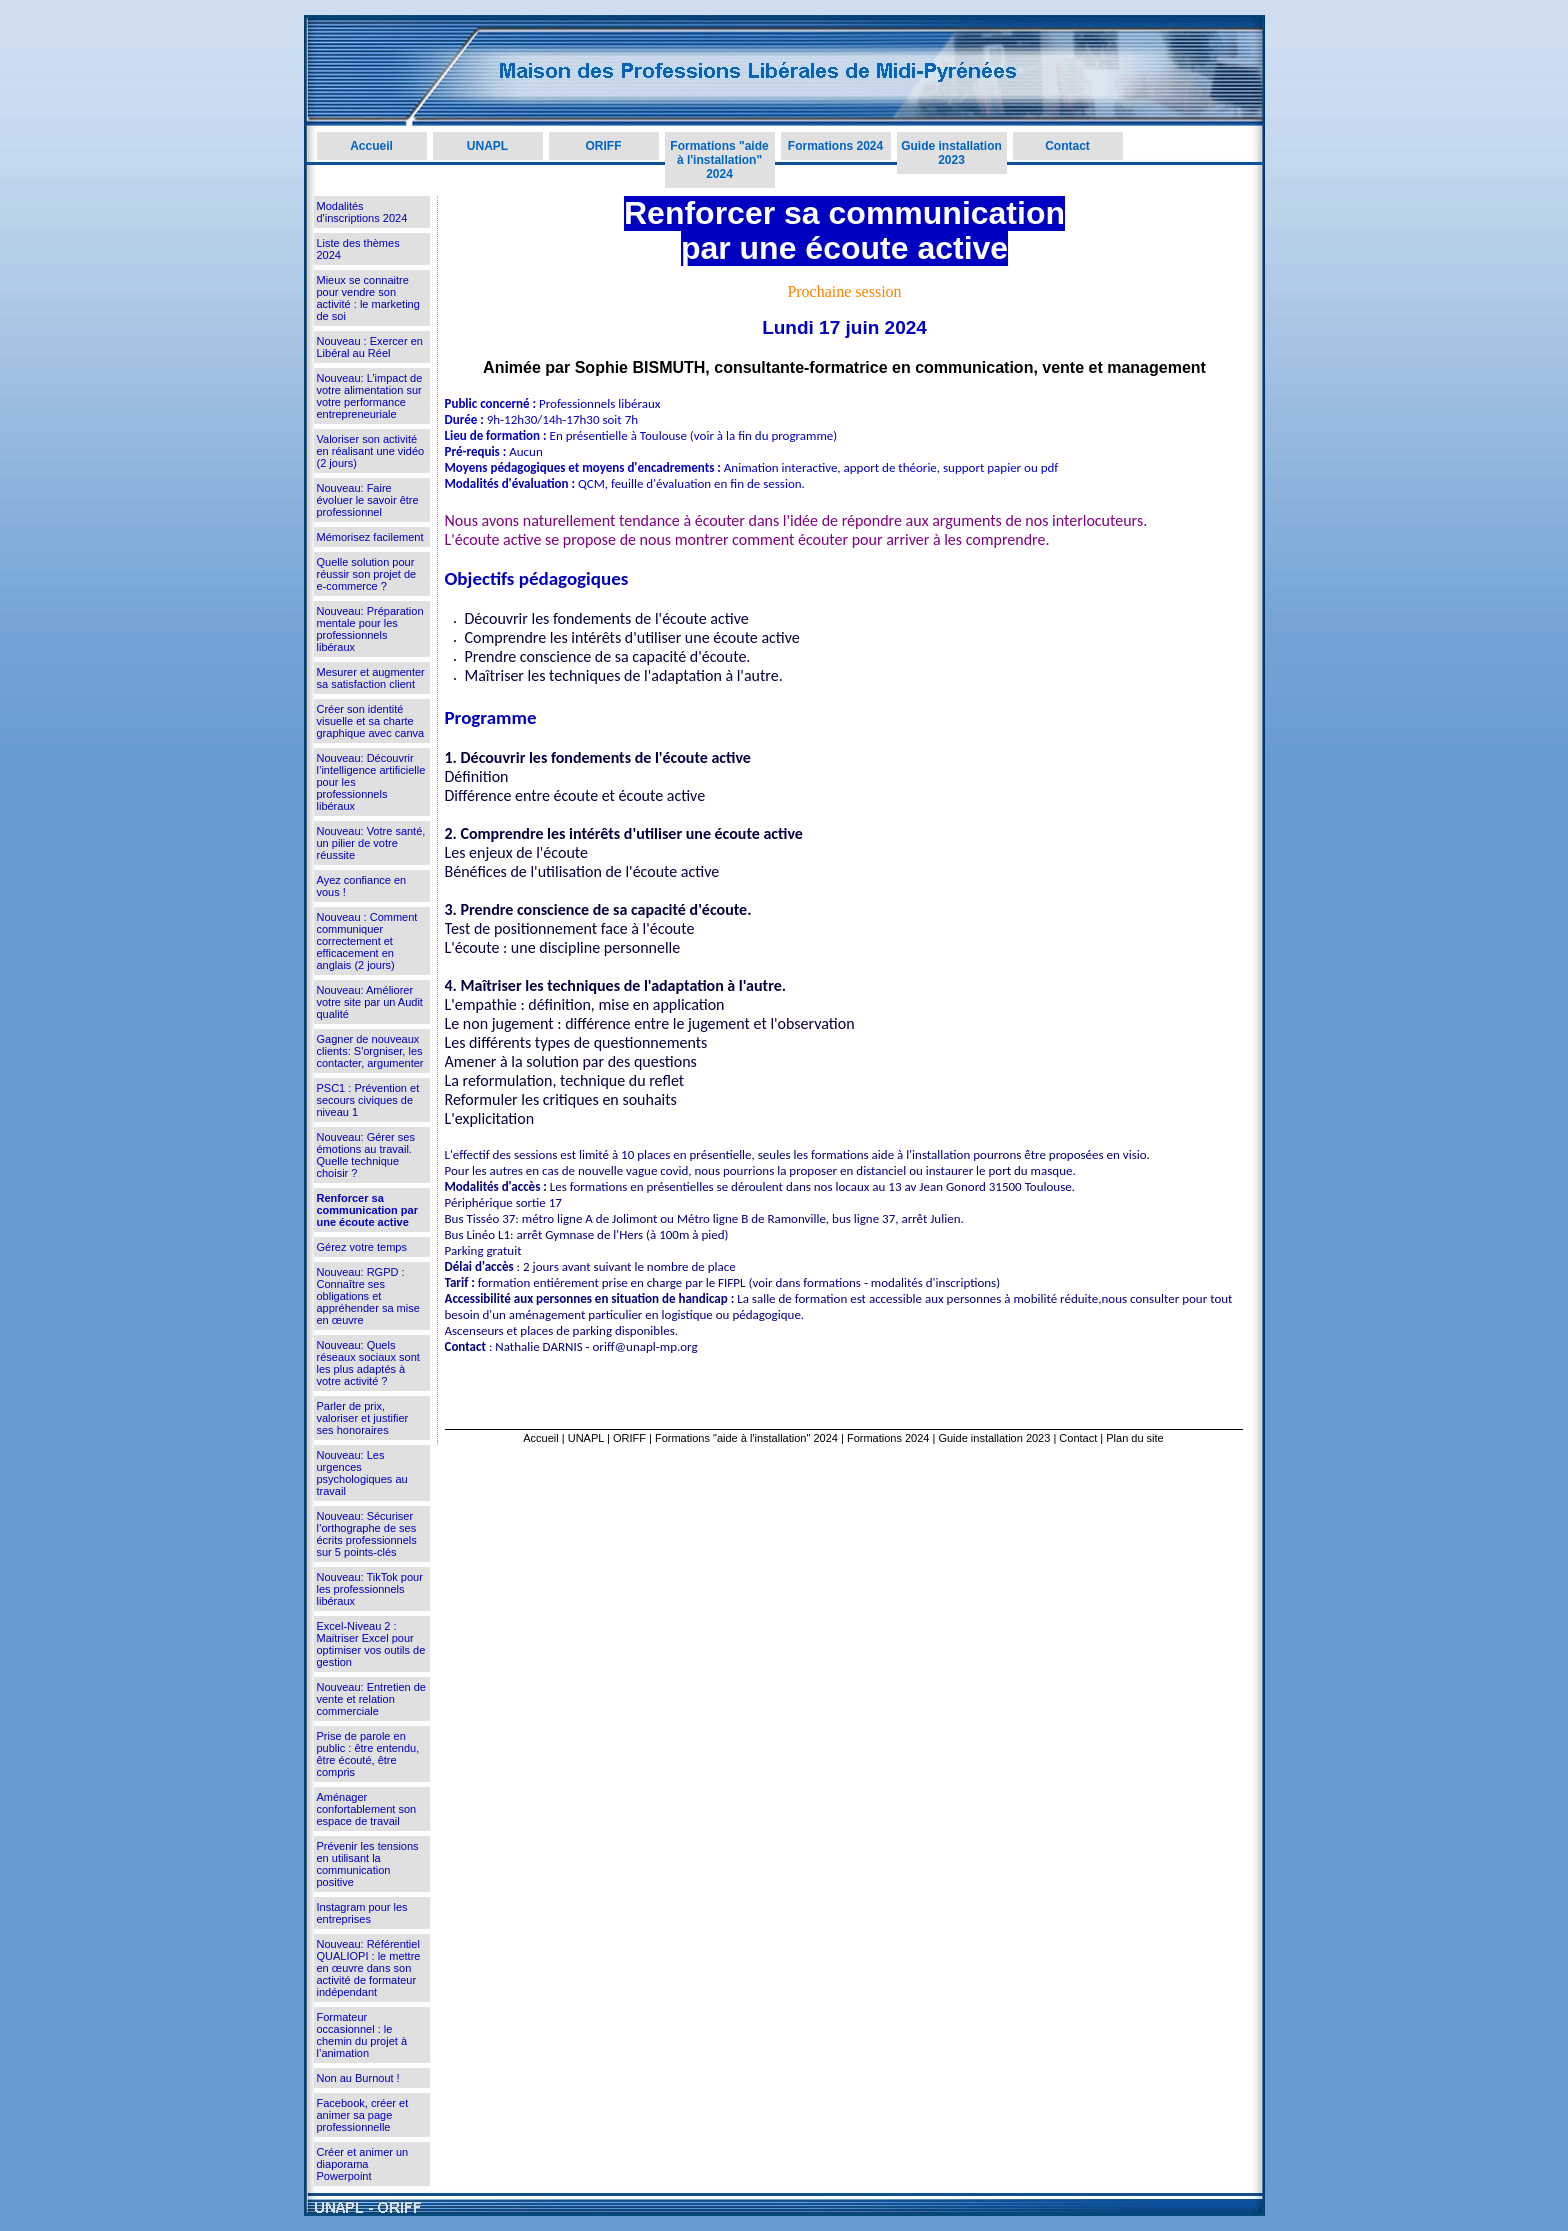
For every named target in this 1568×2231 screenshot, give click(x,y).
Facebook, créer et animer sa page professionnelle (363, 2115)
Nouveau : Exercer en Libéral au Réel (370, 347)
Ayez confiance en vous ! (362, 886)
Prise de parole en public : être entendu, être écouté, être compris (368, 1754)
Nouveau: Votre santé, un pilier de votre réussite (371, 843)
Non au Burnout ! (358, 2078)
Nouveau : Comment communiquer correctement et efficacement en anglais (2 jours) (367, 941)
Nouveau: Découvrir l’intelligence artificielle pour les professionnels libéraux (371, 782)
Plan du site (1134, 1438)
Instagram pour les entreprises (362, 1913)
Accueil (371, 146)
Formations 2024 (835, 146)
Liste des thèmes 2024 (358, 249)
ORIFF (604, 146)
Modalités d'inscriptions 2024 (362, 212)
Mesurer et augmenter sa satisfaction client (371, 678)
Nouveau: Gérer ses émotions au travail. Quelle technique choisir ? (366, 1155)
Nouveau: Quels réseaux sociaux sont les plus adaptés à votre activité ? (368, 1363)
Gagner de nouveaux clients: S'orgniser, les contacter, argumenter (370, 1051)
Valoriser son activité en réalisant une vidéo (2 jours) (371, 451)
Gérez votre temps (362, 1247)
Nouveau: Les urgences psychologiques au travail (362, 1473)
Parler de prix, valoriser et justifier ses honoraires (363, 1418)
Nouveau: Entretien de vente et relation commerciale (371, 1699)
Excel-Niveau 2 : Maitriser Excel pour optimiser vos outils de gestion (371, 1644)
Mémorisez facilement (370, 537)
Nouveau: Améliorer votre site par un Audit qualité (370, 1002)
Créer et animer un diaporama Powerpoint (363, 2164)
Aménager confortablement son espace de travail (367, 1809)
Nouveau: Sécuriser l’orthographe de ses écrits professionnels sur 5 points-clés (367, 1534)
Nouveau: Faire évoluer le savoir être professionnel (368, 500)
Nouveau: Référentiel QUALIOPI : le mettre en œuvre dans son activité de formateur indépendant (369, 1968)
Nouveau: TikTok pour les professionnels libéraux (370, 1589)
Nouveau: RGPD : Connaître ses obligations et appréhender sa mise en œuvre (368, 1296)
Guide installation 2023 (951, 153)
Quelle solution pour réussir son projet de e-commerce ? (367, 574)
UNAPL (487, 146)
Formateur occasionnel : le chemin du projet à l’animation (362, 2035)
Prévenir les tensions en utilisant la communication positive (368, 1864)
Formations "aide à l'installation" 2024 (719, 160)
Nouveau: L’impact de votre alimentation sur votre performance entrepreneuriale (370, 396)
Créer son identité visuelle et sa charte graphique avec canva (371, 721)
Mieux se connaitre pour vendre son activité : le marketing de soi (368, 298)
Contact (1067, 146)
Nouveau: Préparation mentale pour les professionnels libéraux (370, 629)
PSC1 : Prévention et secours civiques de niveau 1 (368, 1100)
